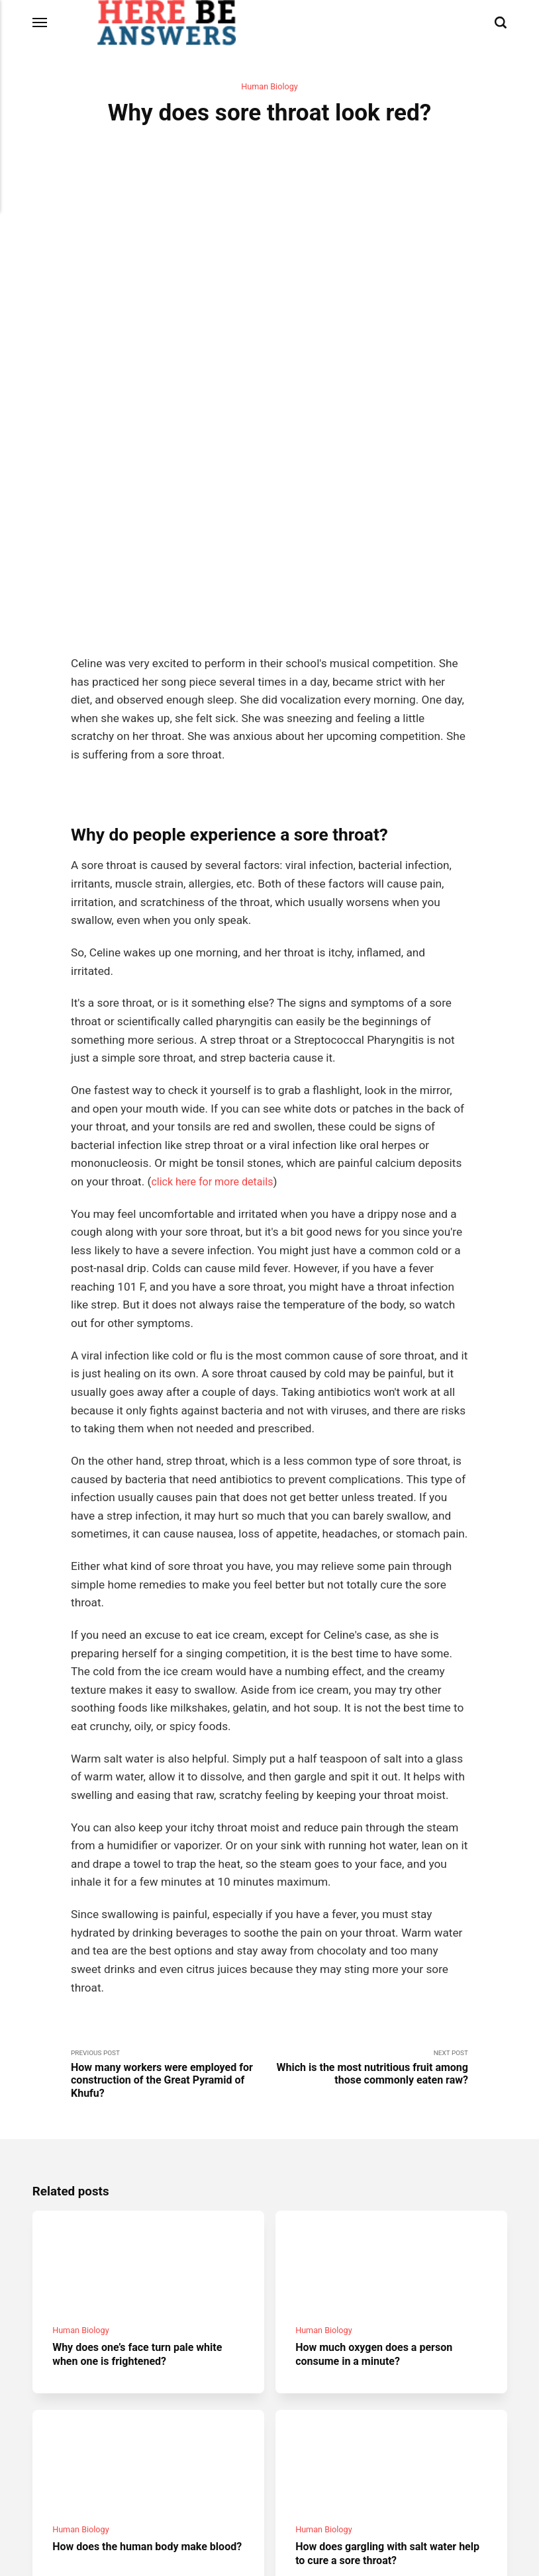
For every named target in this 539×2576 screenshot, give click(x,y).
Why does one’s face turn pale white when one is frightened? (143, 2178)
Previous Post (170, 1890)
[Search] (501, 23)
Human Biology (269, 86)
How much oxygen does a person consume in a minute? (379, 2178)
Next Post (369, 1883)
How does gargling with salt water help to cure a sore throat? (382, 2385)
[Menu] (40, 23)
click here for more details (216, 994)
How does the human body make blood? (135, 2385)
